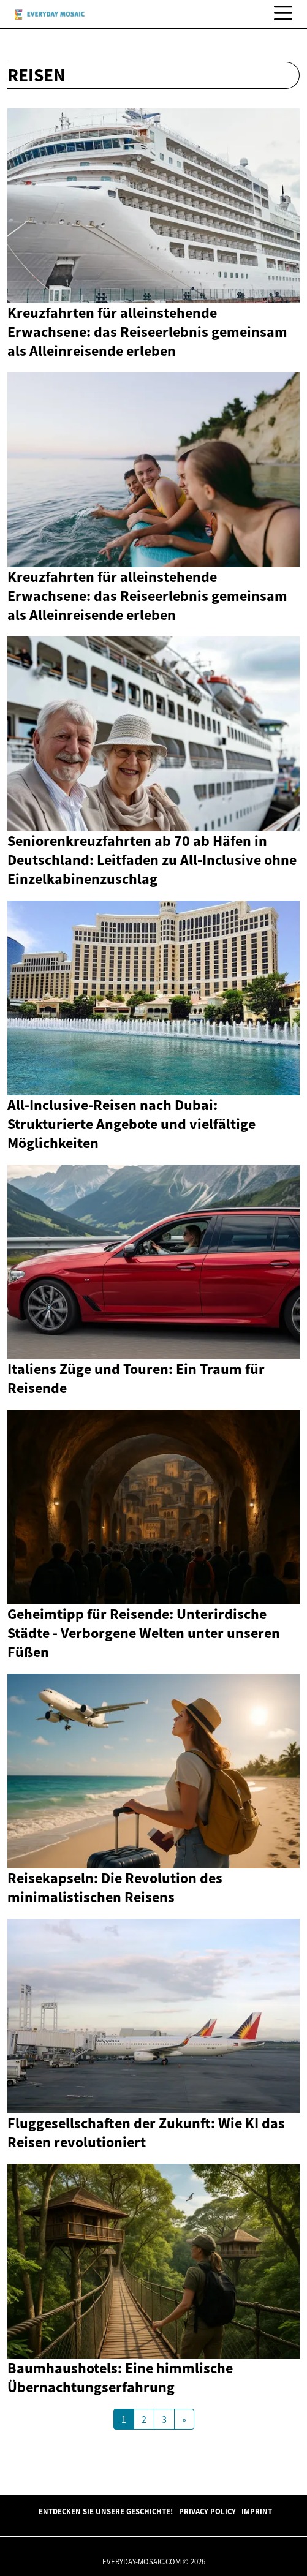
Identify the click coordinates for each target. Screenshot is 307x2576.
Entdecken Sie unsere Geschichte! (106, 2511)
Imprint (256, 2511)
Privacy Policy (207, 2511)
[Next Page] (184, 2419)
